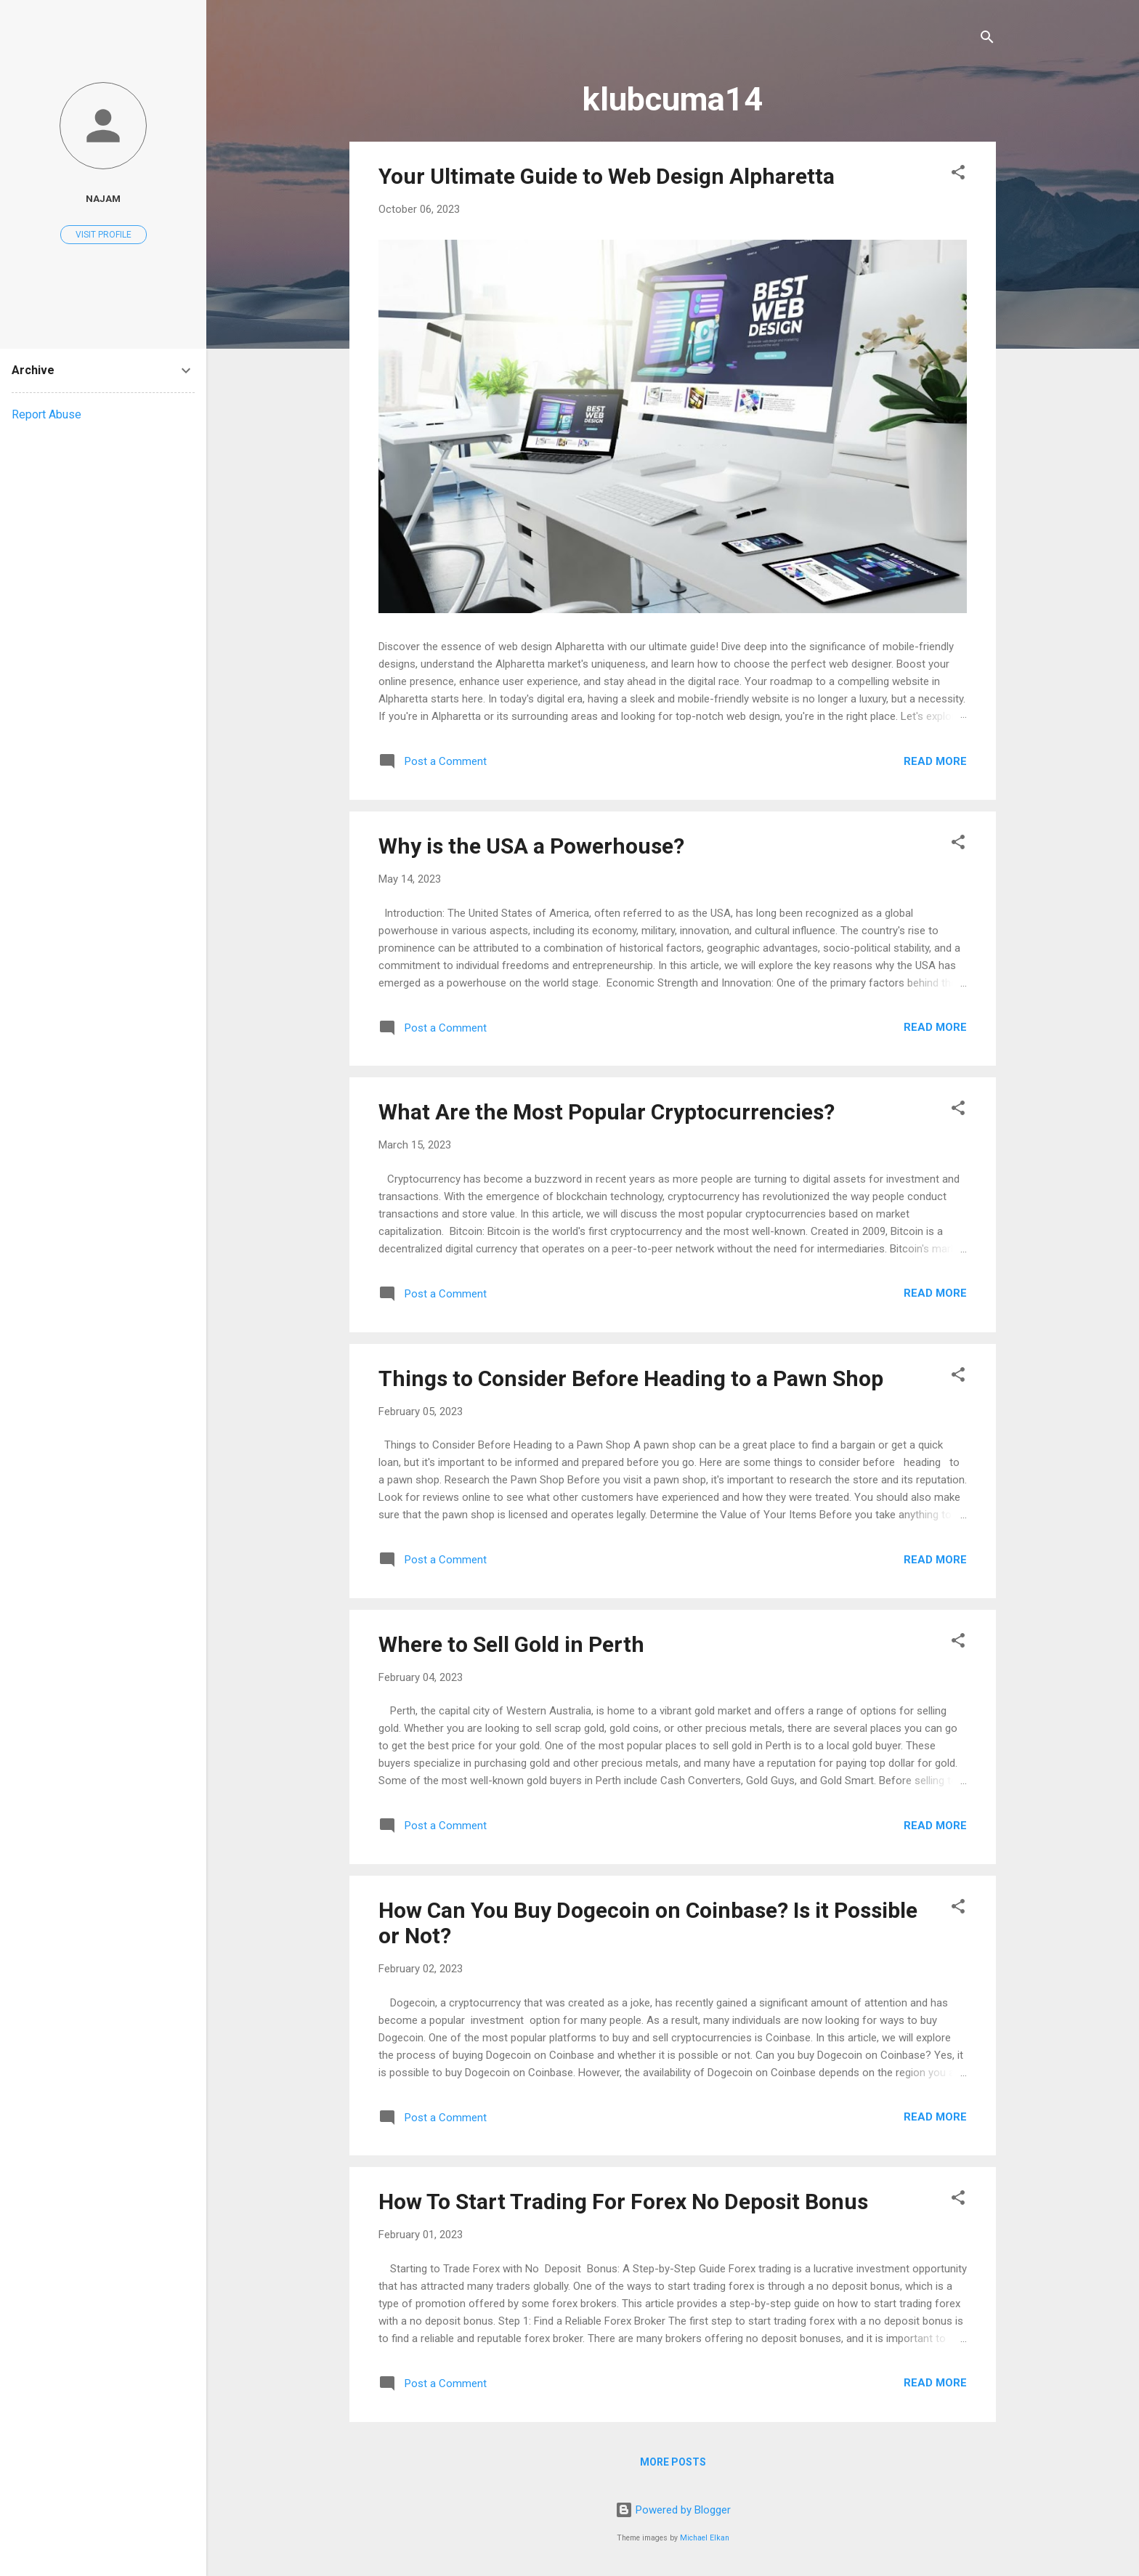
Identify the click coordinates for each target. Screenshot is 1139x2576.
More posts (673, 2462)
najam (103, 198)
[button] (958, 174)
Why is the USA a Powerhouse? (531, 846)
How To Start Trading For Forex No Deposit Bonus (623, 2201)
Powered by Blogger (673, 2509)
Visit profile (103, 235)
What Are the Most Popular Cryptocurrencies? (606, 1112)
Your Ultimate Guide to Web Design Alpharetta (606, 176)
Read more (935, 761)
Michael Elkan (704, 2538)
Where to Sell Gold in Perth (511, 1644)
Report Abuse (46, 414)
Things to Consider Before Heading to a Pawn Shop (630, 1378)
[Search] (987, 39)
